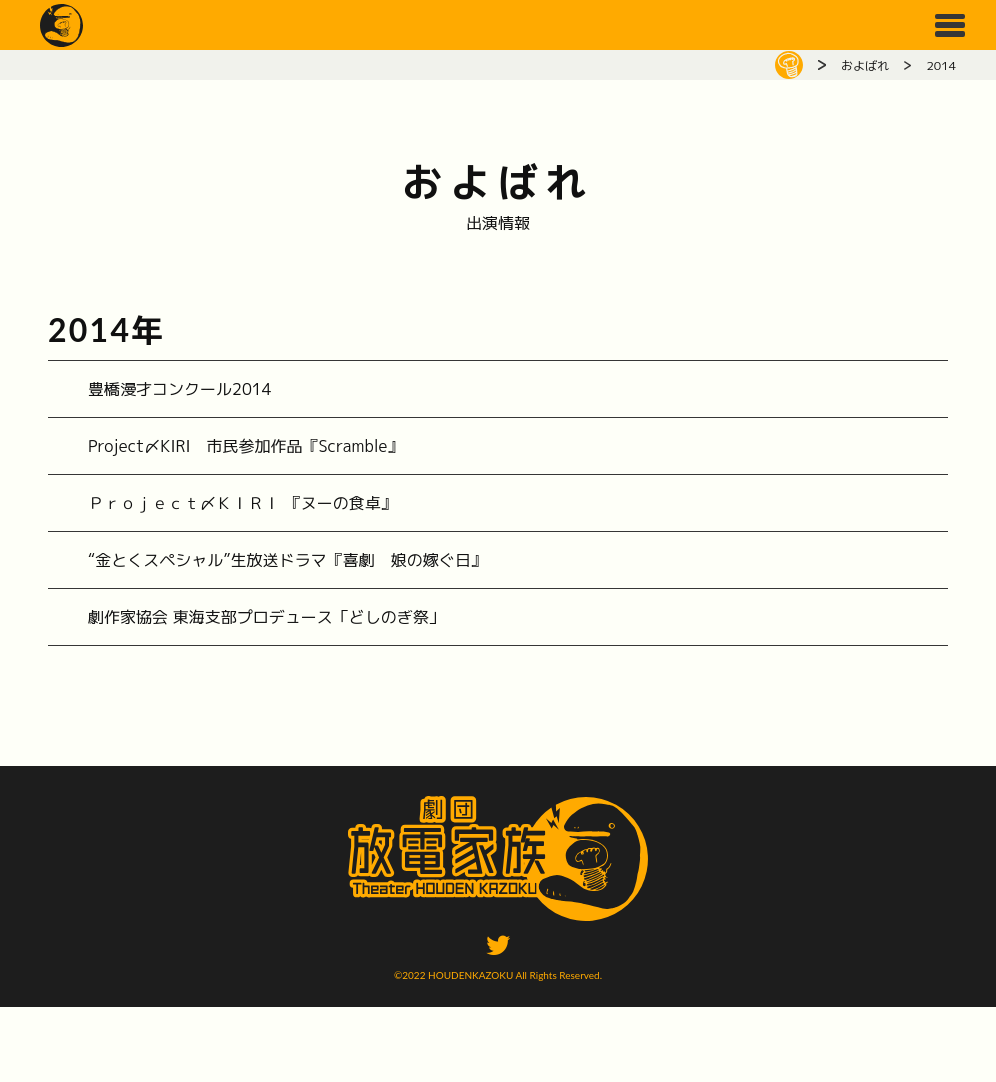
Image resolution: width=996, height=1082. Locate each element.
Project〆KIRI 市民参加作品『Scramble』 (245, 446)
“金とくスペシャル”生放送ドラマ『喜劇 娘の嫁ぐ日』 (287, 560)
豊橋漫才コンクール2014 (180, 389)
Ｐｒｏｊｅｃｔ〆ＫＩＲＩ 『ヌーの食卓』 (242, 503)
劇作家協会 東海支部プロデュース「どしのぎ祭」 (266, 617)
